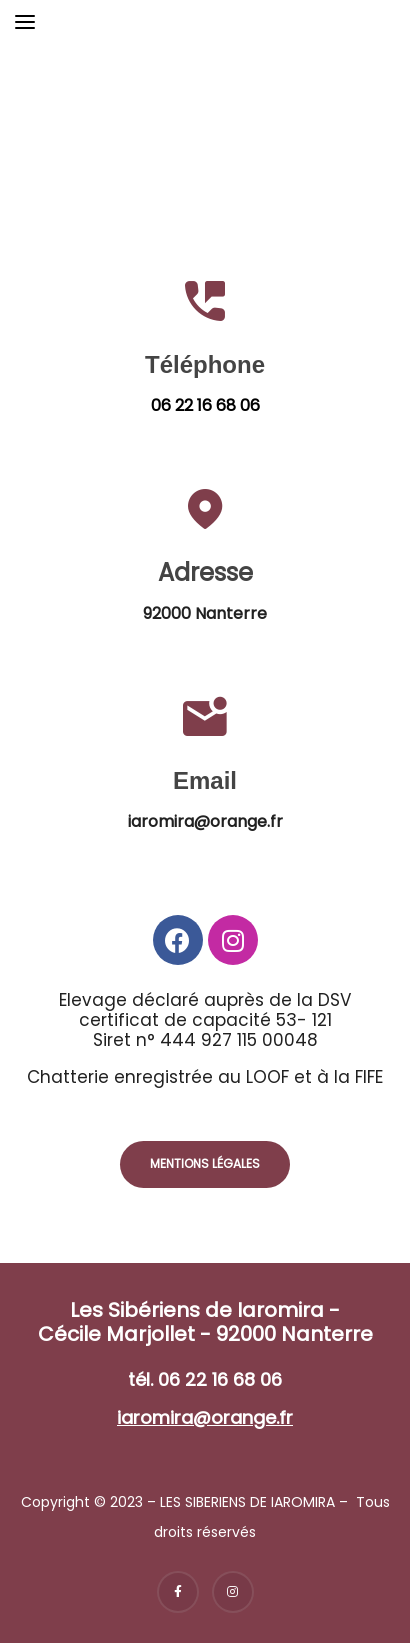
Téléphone (205, 364)
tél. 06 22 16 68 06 (205, 1379)
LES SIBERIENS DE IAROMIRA (247, 1502)
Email (205, 780)
